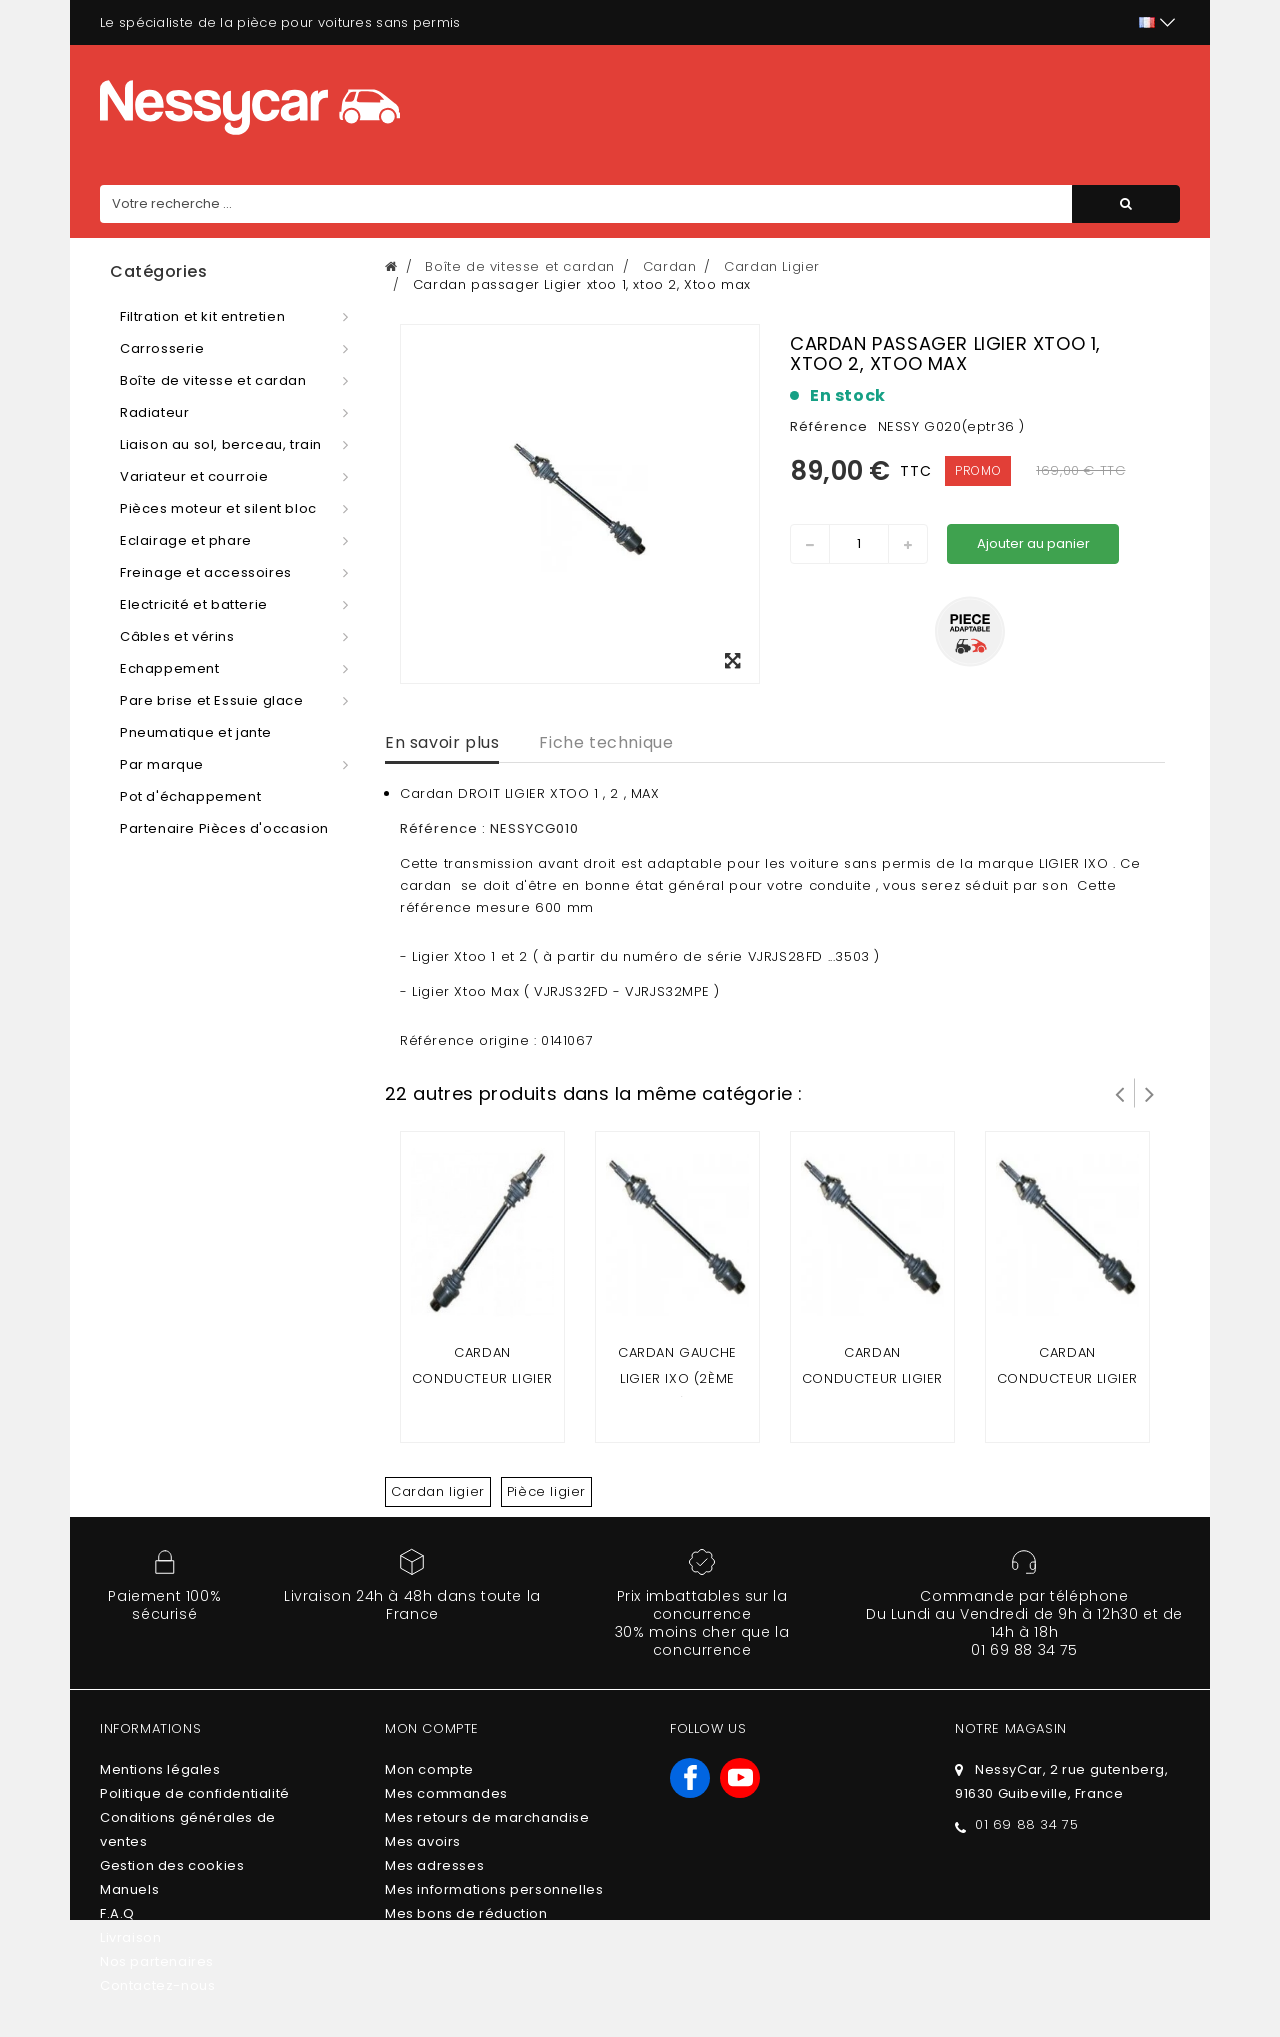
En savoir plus (442, 742)
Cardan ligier (438, 1491)
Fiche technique (606, 742)
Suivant (1150, 1093)
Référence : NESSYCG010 (491, 828)
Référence (829, 426)
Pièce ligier (546, 1491)
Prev (1120, 1093)
